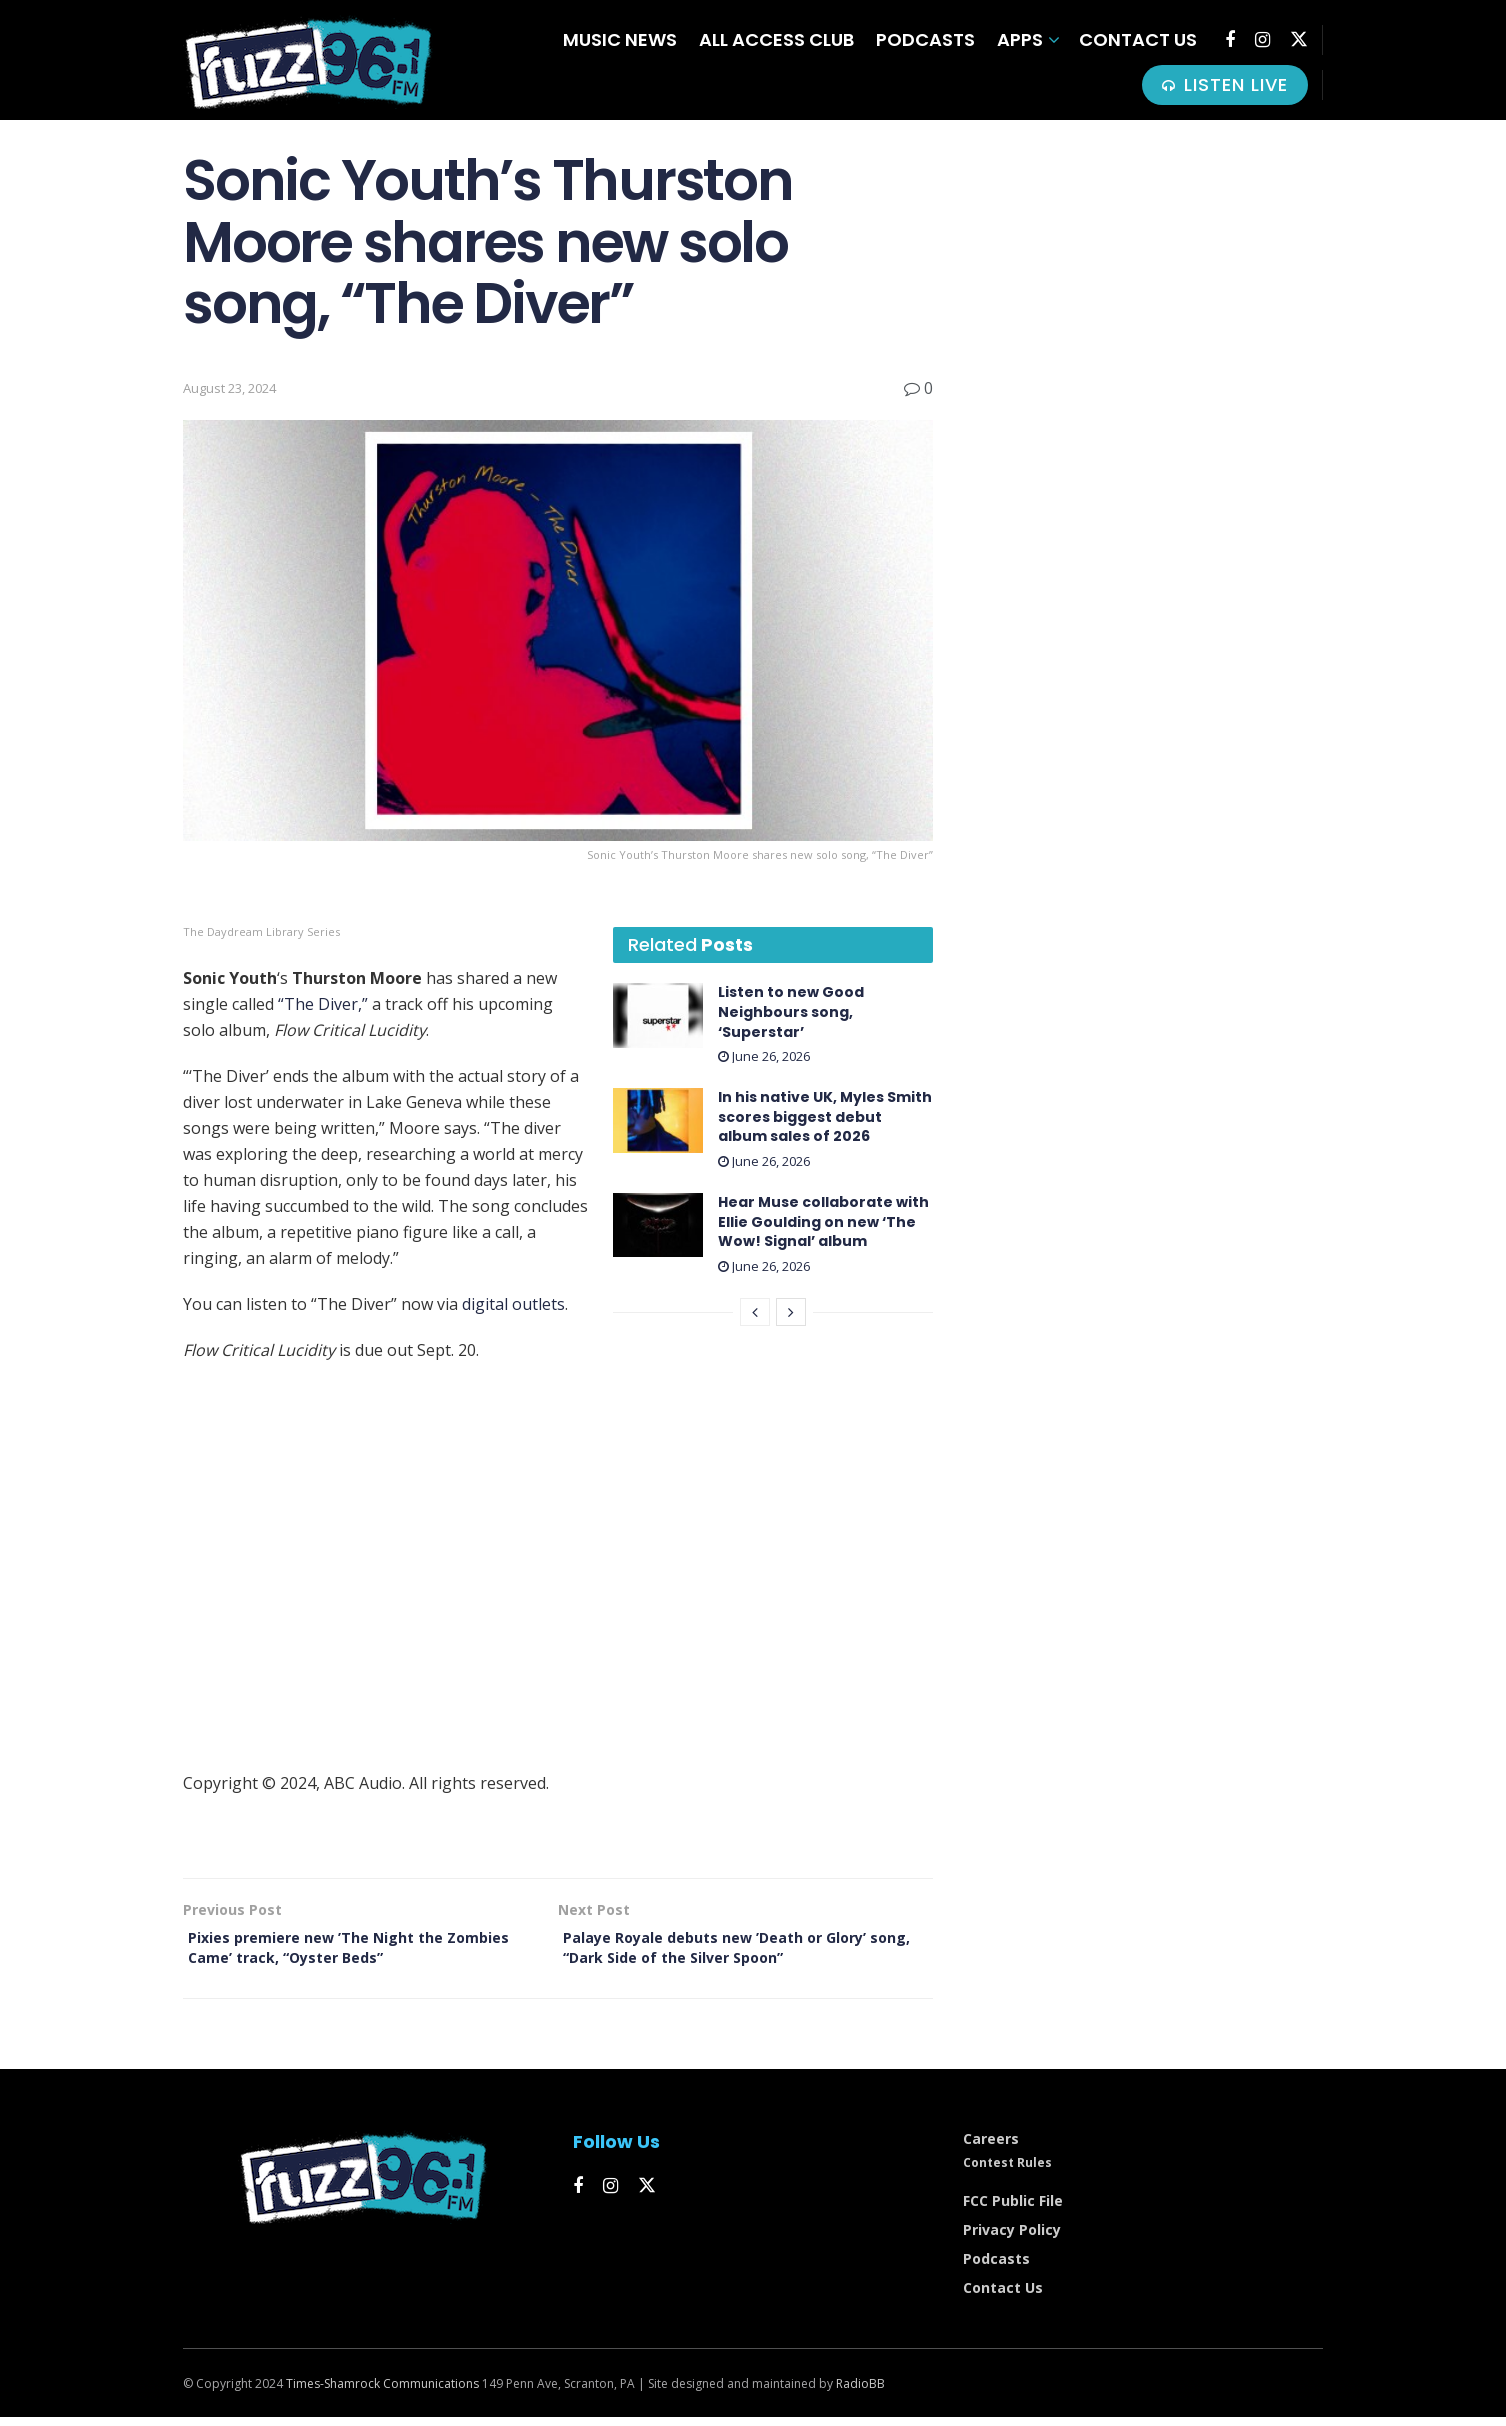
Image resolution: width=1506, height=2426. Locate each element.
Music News (620, 39)
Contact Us (1138, 39)
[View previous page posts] (755, 1312)
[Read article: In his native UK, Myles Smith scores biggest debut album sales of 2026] (658, 1120)
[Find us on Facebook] (1230, 40)
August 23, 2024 (229, 388)
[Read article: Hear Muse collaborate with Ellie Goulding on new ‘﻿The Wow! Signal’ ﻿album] (658, 1225)
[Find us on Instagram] (1262, 40)
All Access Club (776, 39)
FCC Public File (1013, 2209)
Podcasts (925, 39)
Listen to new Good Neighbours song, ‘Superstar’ (791, 1011)
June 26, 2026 (764, 1056)
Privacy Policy (1012, 2238)
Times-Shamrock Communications (382, 2392)
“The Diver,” (323, 1004)
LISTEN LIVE (1225, 84)
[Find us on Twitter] (1299, 39)
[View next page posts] (791, 1312)
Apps (1020, 39)
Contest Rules (1007, 2171)
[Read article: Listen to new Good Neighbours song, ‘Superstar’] (658, 1015)
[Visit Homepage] (308, 60)
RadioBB (860, 2392)
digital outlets (513, 1304)
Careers (991, 2147)
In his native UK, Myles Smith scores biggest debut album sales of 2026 (825, 1116)
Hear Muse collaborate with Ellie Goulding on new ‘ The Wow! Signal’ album (823, 1221)
